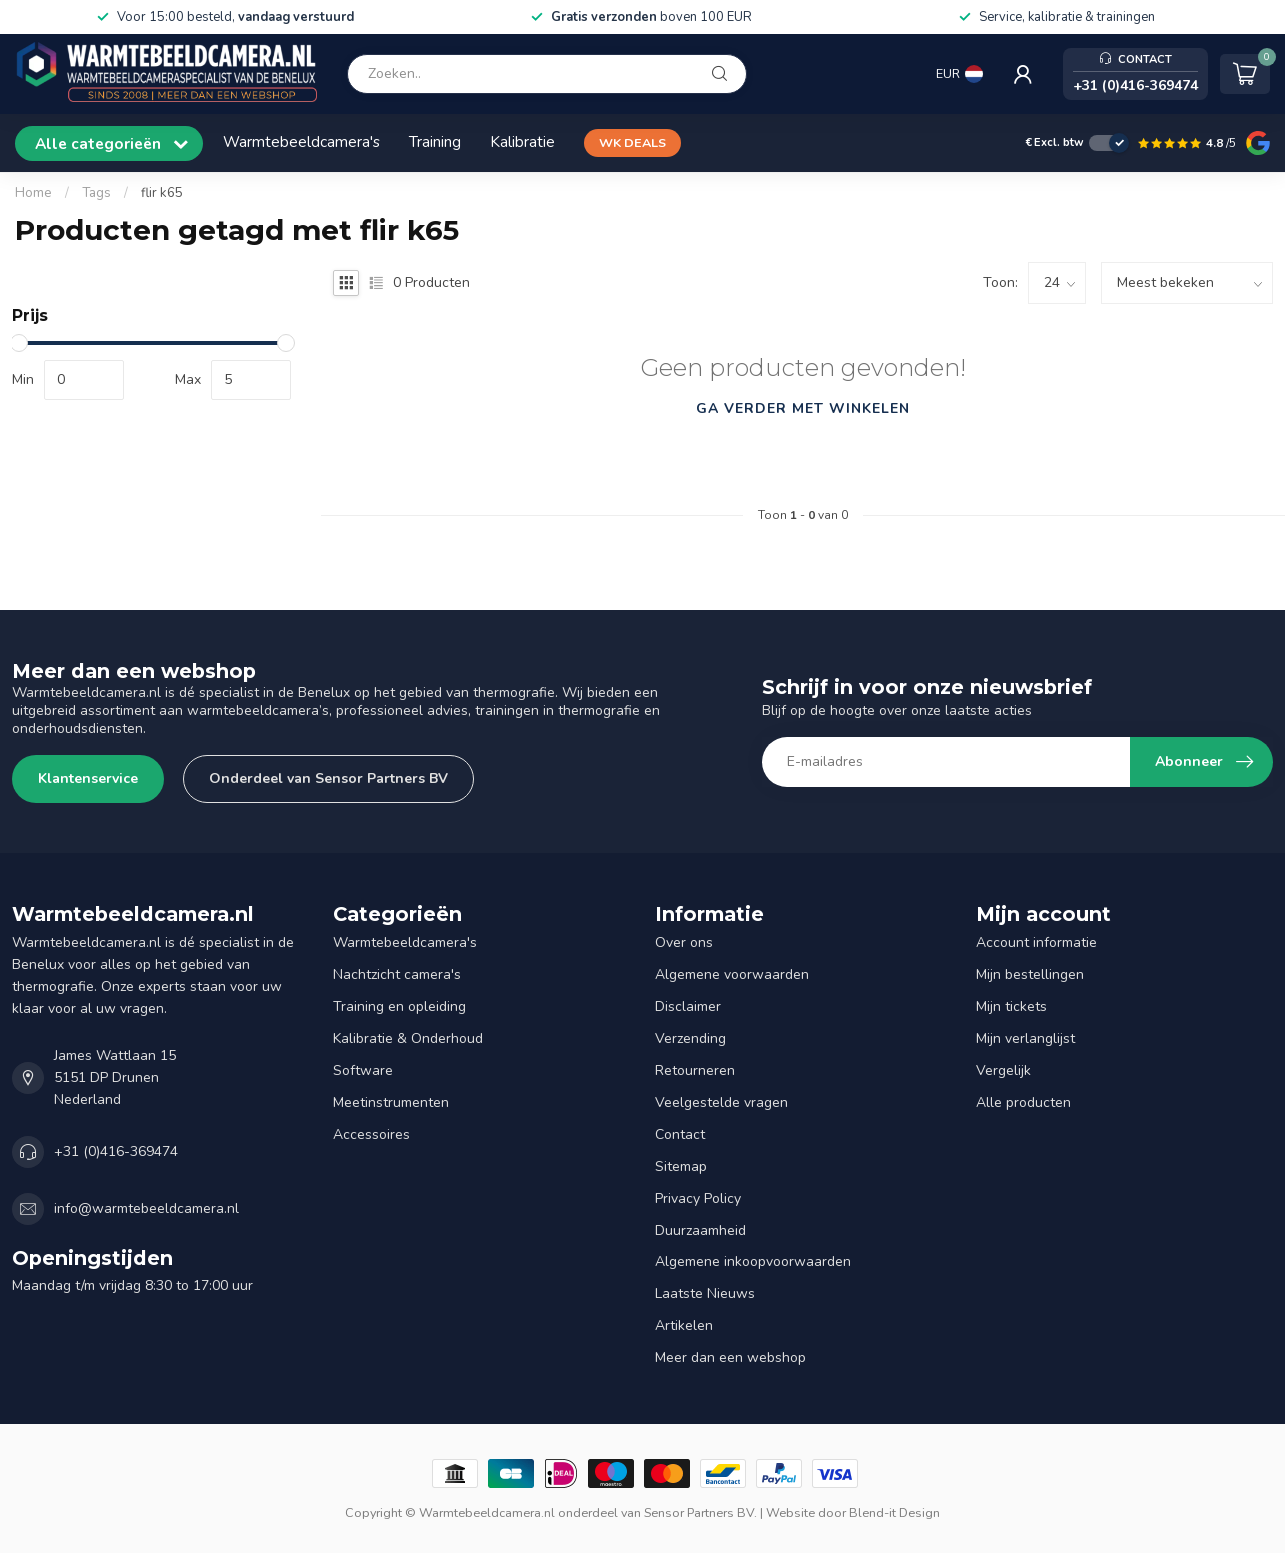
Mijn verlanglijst (1025, 1038)
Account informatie (1036, 942)
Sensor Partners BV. (700, 1512)
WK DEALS (632, 142)
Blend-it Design (894, 1512)
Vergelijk (1003, 1070)
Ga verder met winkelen (803, 408)
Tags (96, 193)
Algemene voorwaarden (732, 974)
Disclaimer (688, 1006)
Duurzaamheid (700, 1230)
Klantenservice (88, 778)
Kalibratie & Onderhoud (408, 1038)
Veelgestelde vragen (721, 1102)
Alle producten (1023, 1102)
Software (363, 1070)
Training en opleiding (399, 1006)
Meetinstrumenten (391, 1102)
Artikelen (684, 1325)
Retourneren (695, 1070)
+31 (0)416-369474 (116, 1151)
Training (435, 141)
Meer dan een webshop (730, 1357)
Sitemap (681, 1166)
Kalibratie (522, 141)
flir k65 (162, 193)
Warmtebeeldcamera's (301, 141)
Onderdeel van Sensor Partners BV (328, 778)
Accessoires (371, 1134)
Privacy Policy (698, 1198)
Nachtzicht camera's (397, 974)
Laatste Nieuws (705, 1293)
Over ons (684, 942)
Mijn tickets (1011, 1006)
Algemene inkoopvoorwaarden (753, 1261)
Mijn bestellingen (1030, 974)
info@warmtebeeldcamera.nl (146, 1208)
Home (33, 193)
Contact (680, 1134)
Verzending (690, 1038)
